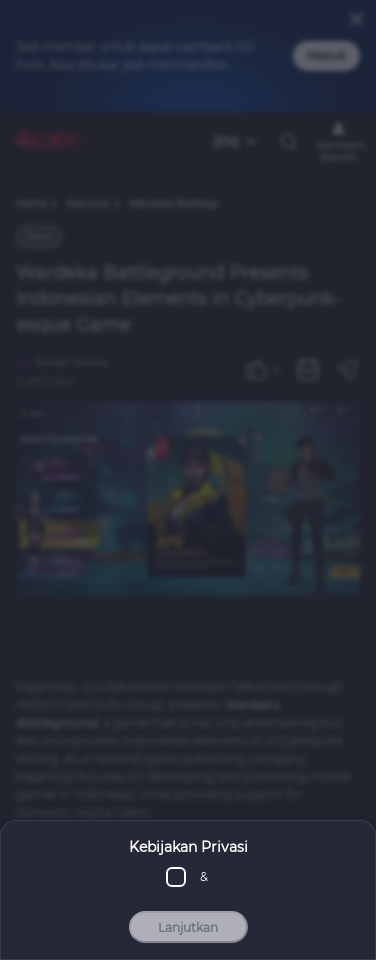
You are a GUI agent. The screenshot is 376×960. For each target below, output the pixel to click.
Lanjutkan (188, 927)
